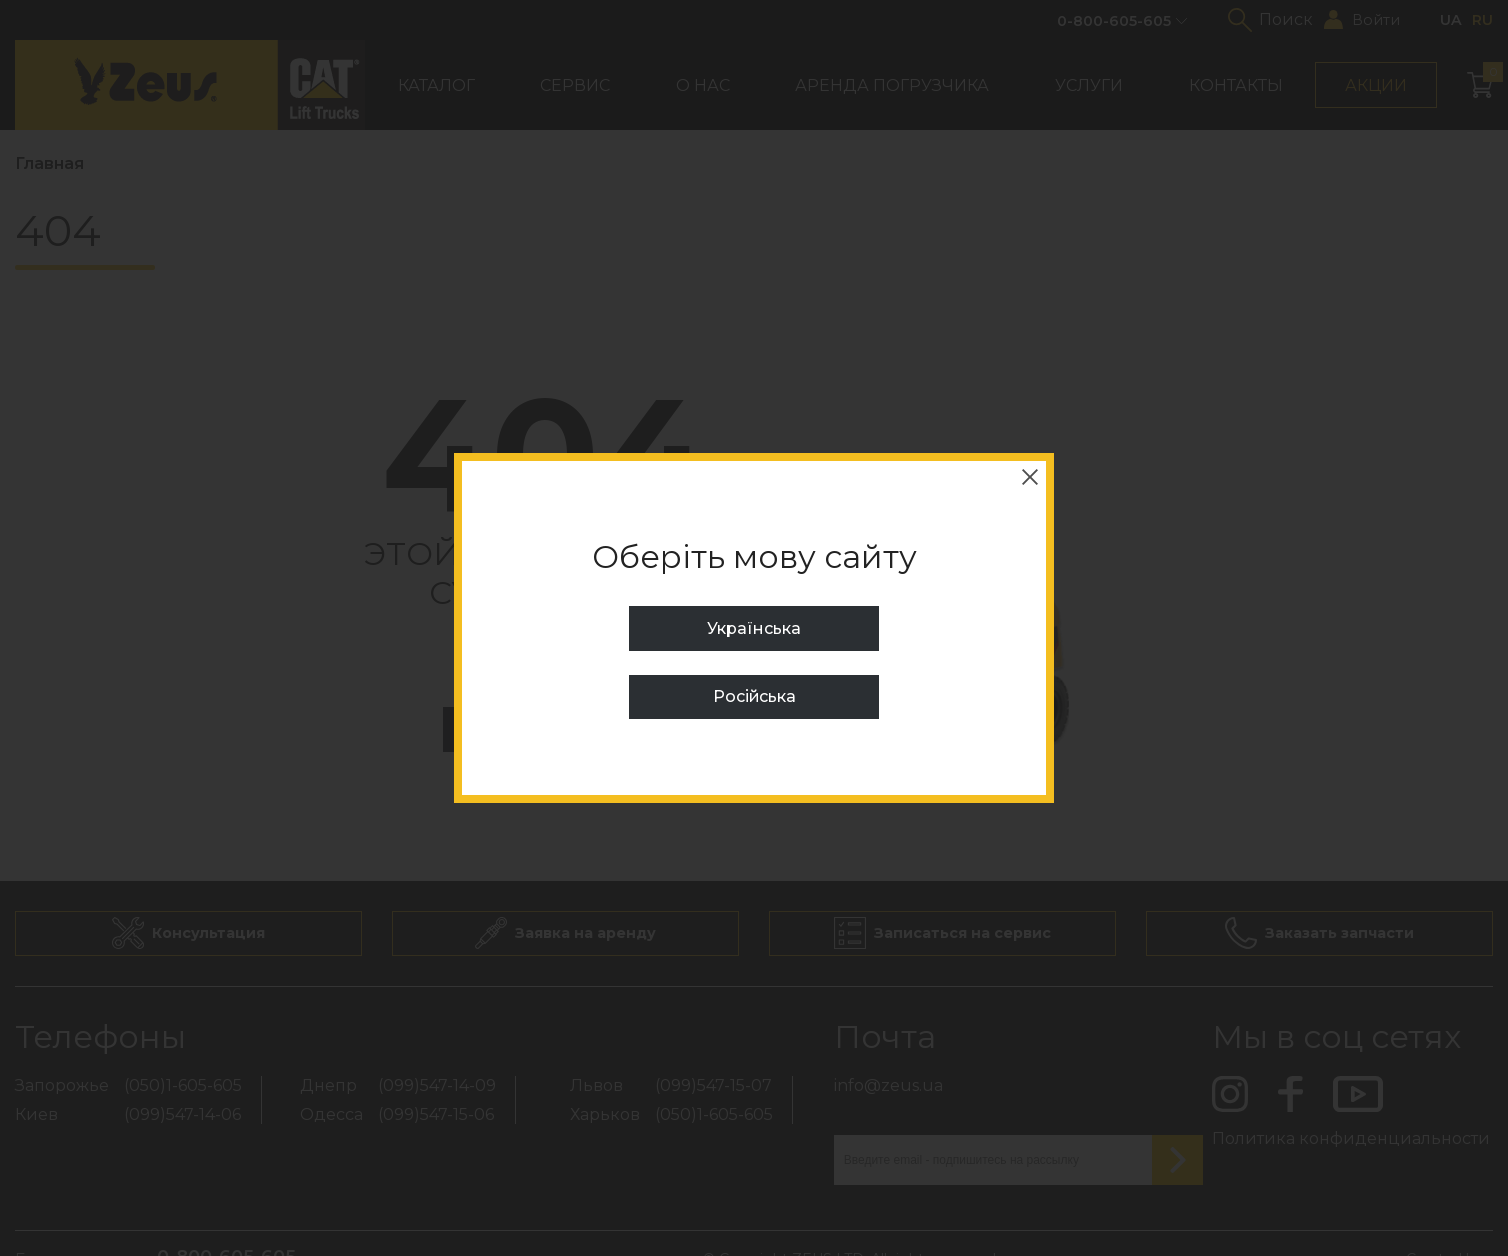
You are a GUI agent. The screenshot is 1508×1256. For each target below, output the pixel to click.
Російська (754, 696)
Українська (754, 628)
